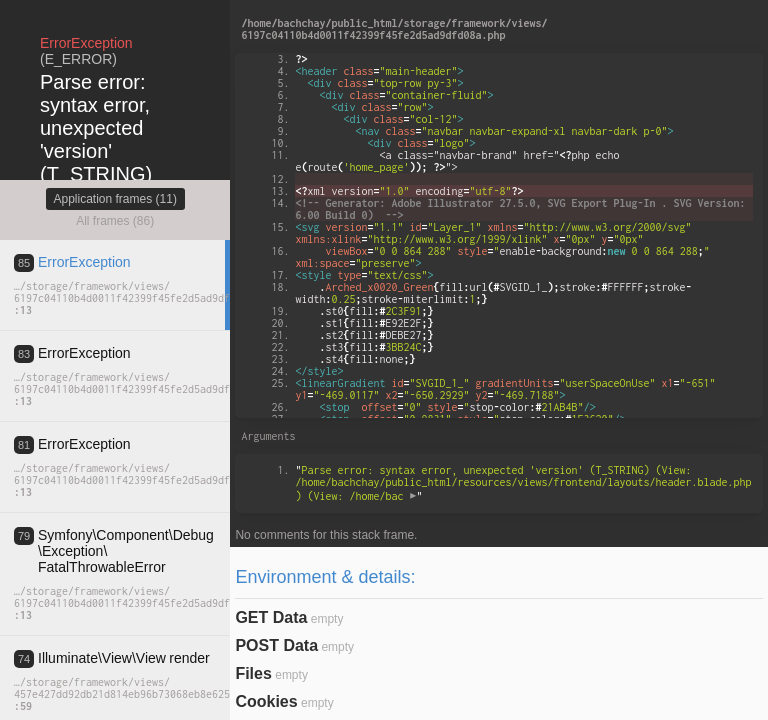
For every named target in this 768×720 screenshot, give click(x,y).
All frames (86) (115, 221)
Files (253, 673)
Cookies (266, 701)
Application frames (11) (115, 199)
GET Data (271, 617)
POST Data (276, 645)
